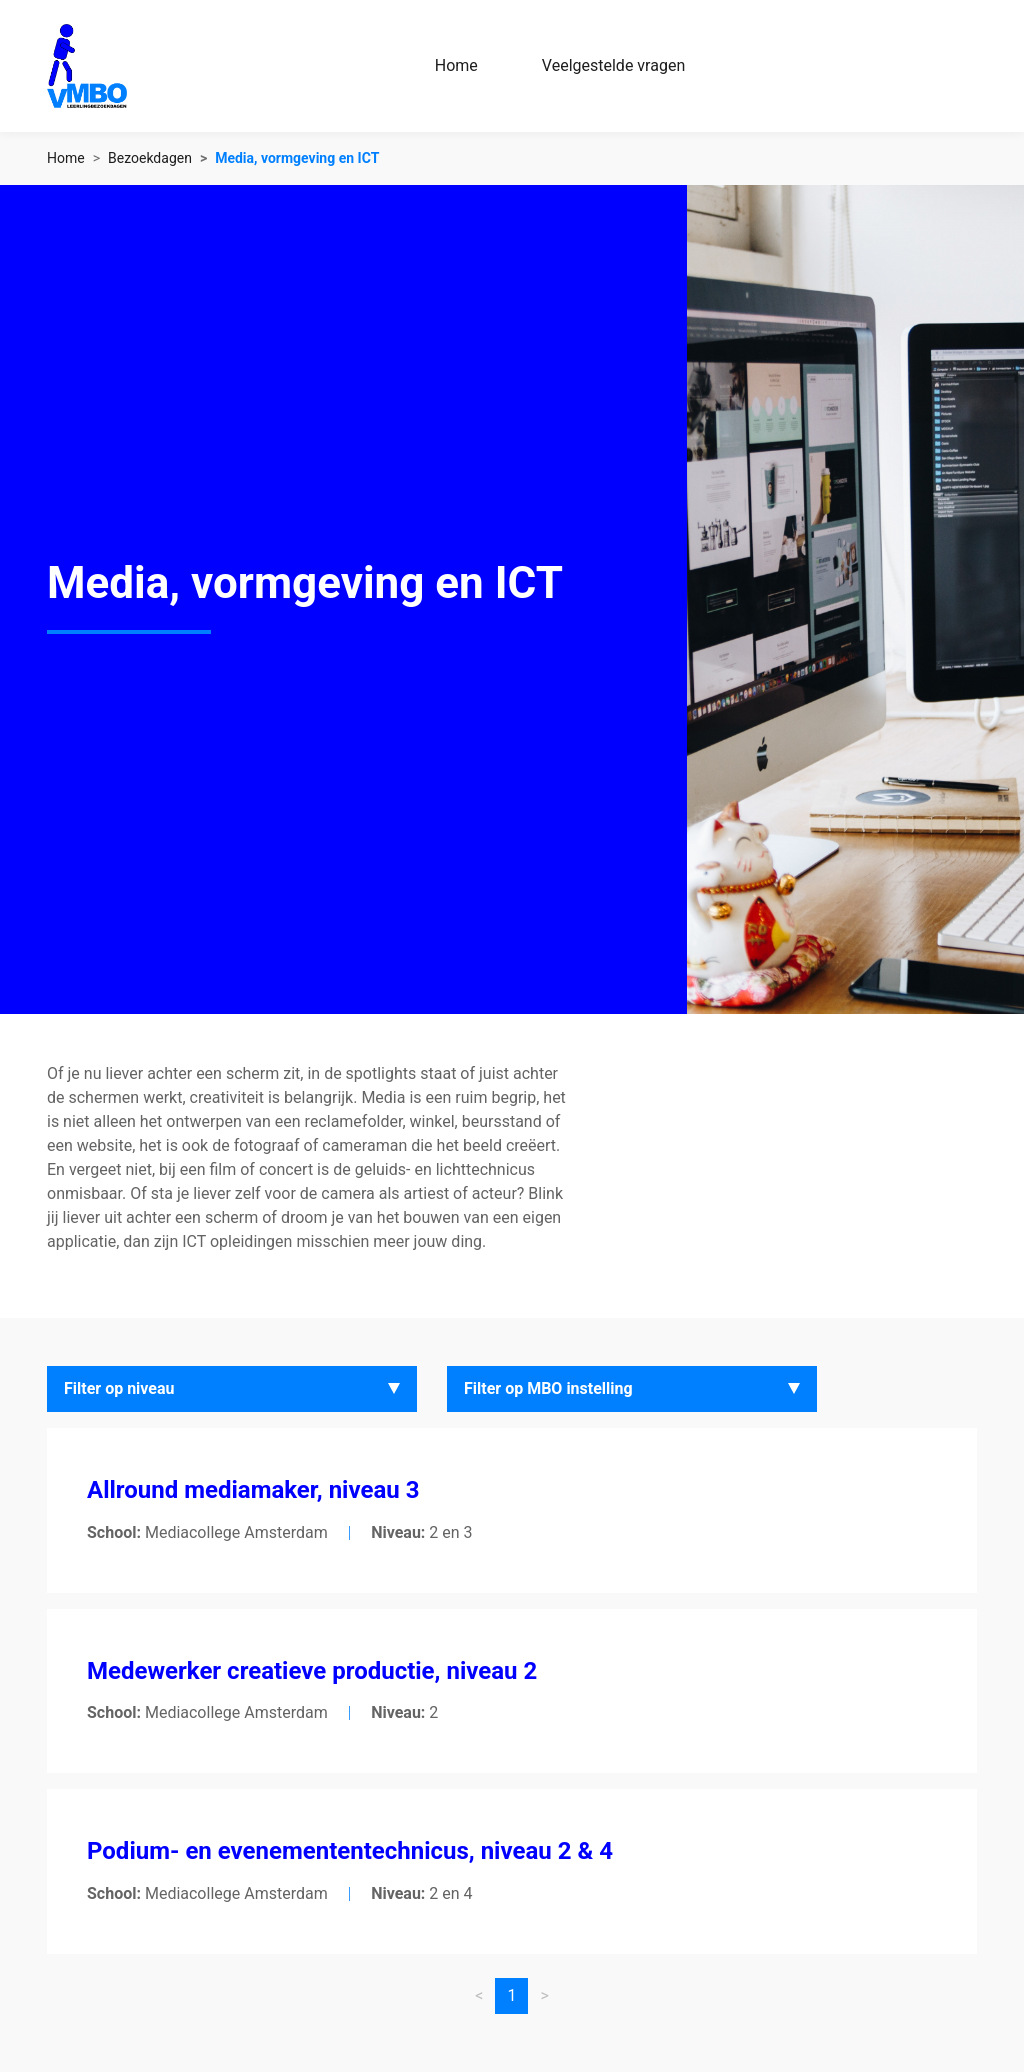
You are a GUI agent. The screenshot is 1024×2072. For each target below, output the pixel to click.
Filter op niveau (119, 1388)
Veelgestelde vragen (613, 65)
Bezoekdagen (150, 158)
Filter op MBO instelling (548, 1388)
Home (456, 65)
